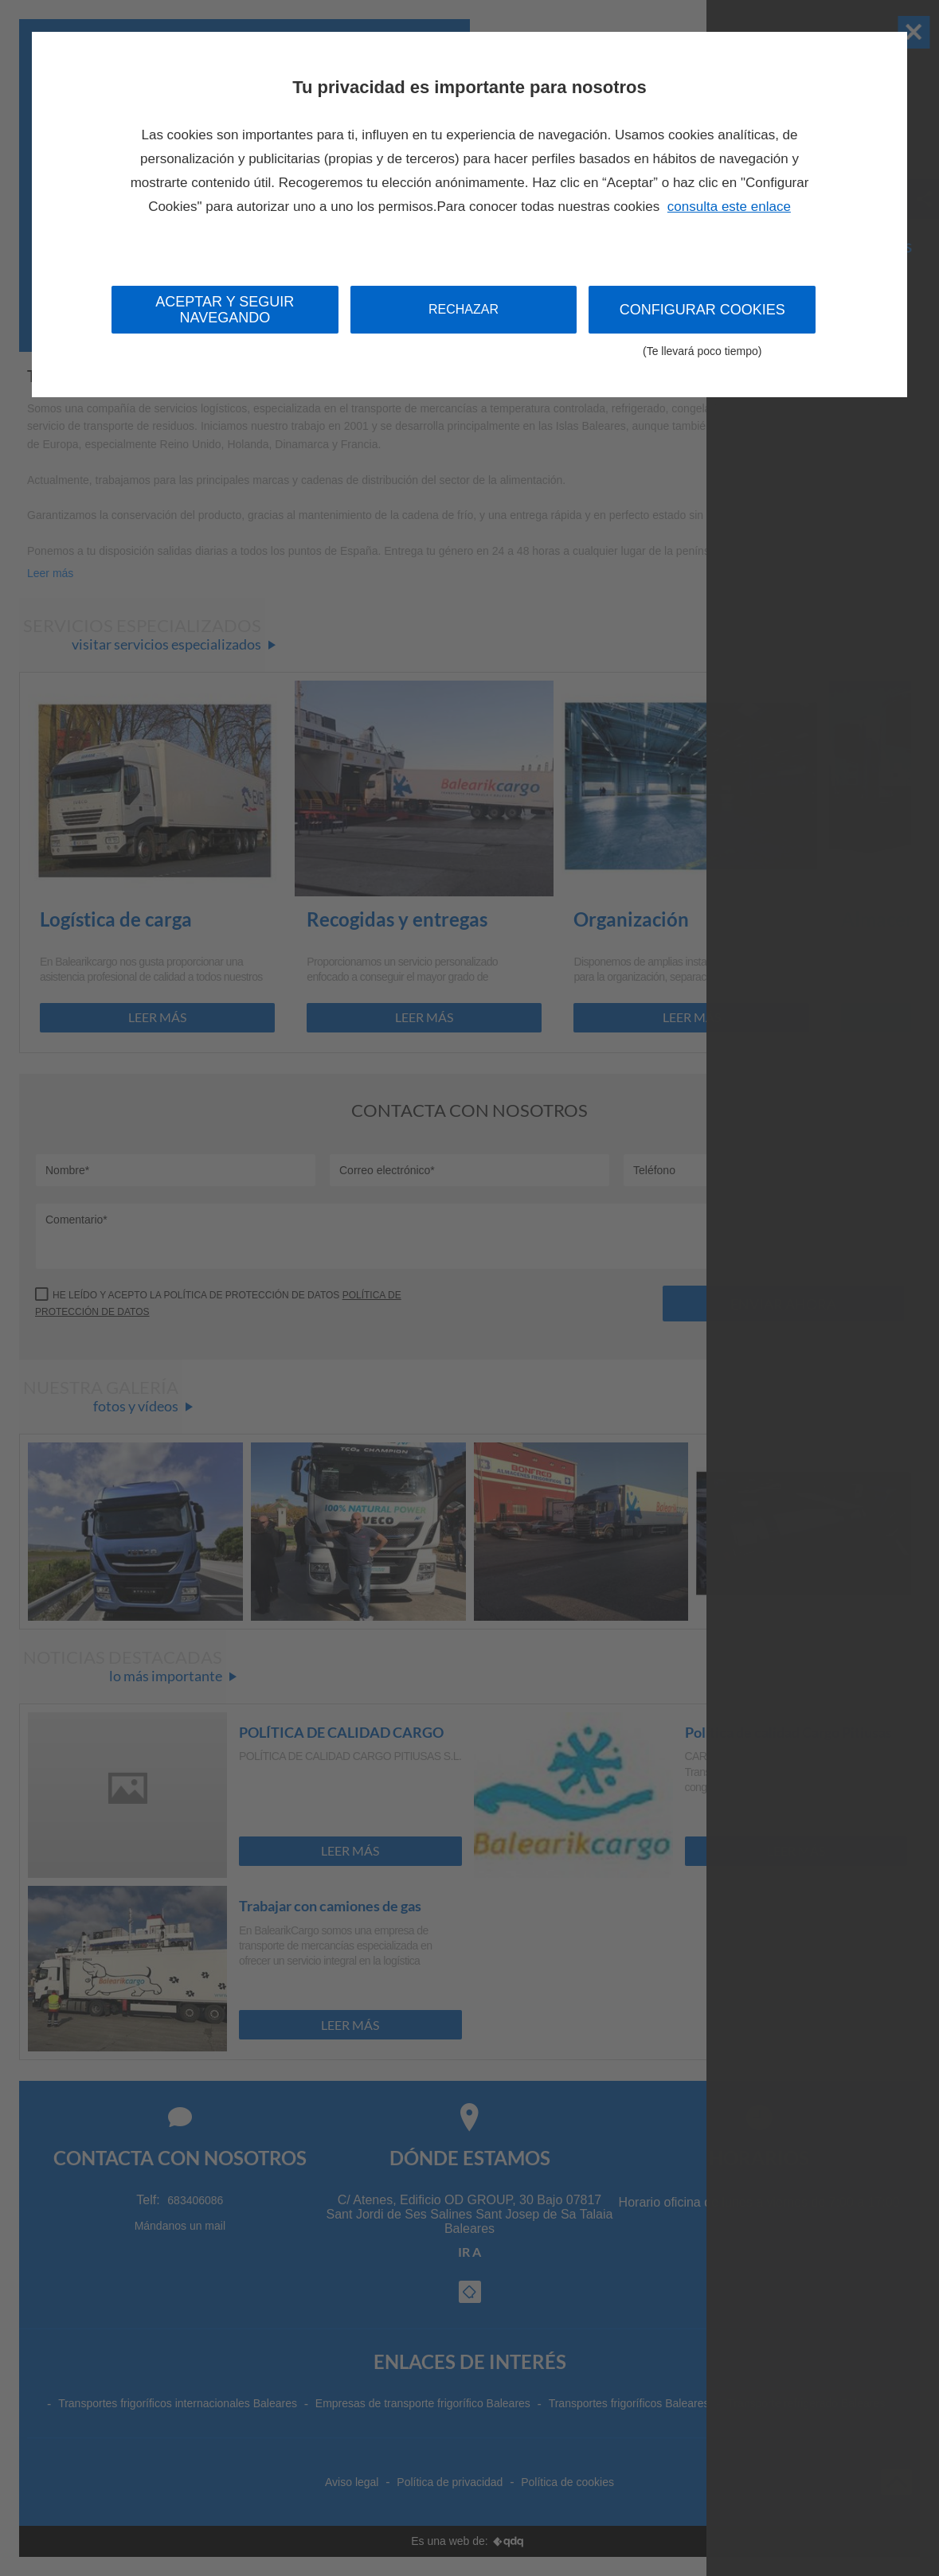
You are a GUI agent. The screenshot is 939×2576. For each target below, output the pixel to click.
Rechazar (463, 309)
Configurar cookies (702, 318)
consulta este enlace (729, 206)
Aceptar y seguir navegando (224, 310)
